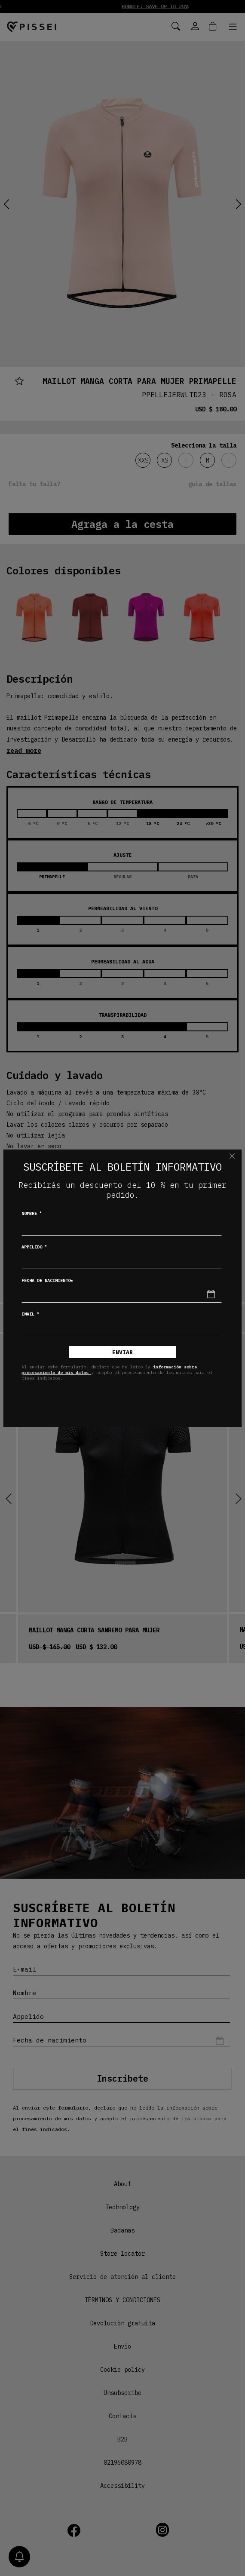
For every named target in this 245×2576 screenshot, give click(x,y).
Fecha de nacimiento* (47, 1280)
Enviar (122, 1352)
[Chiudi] (232, 1156)
